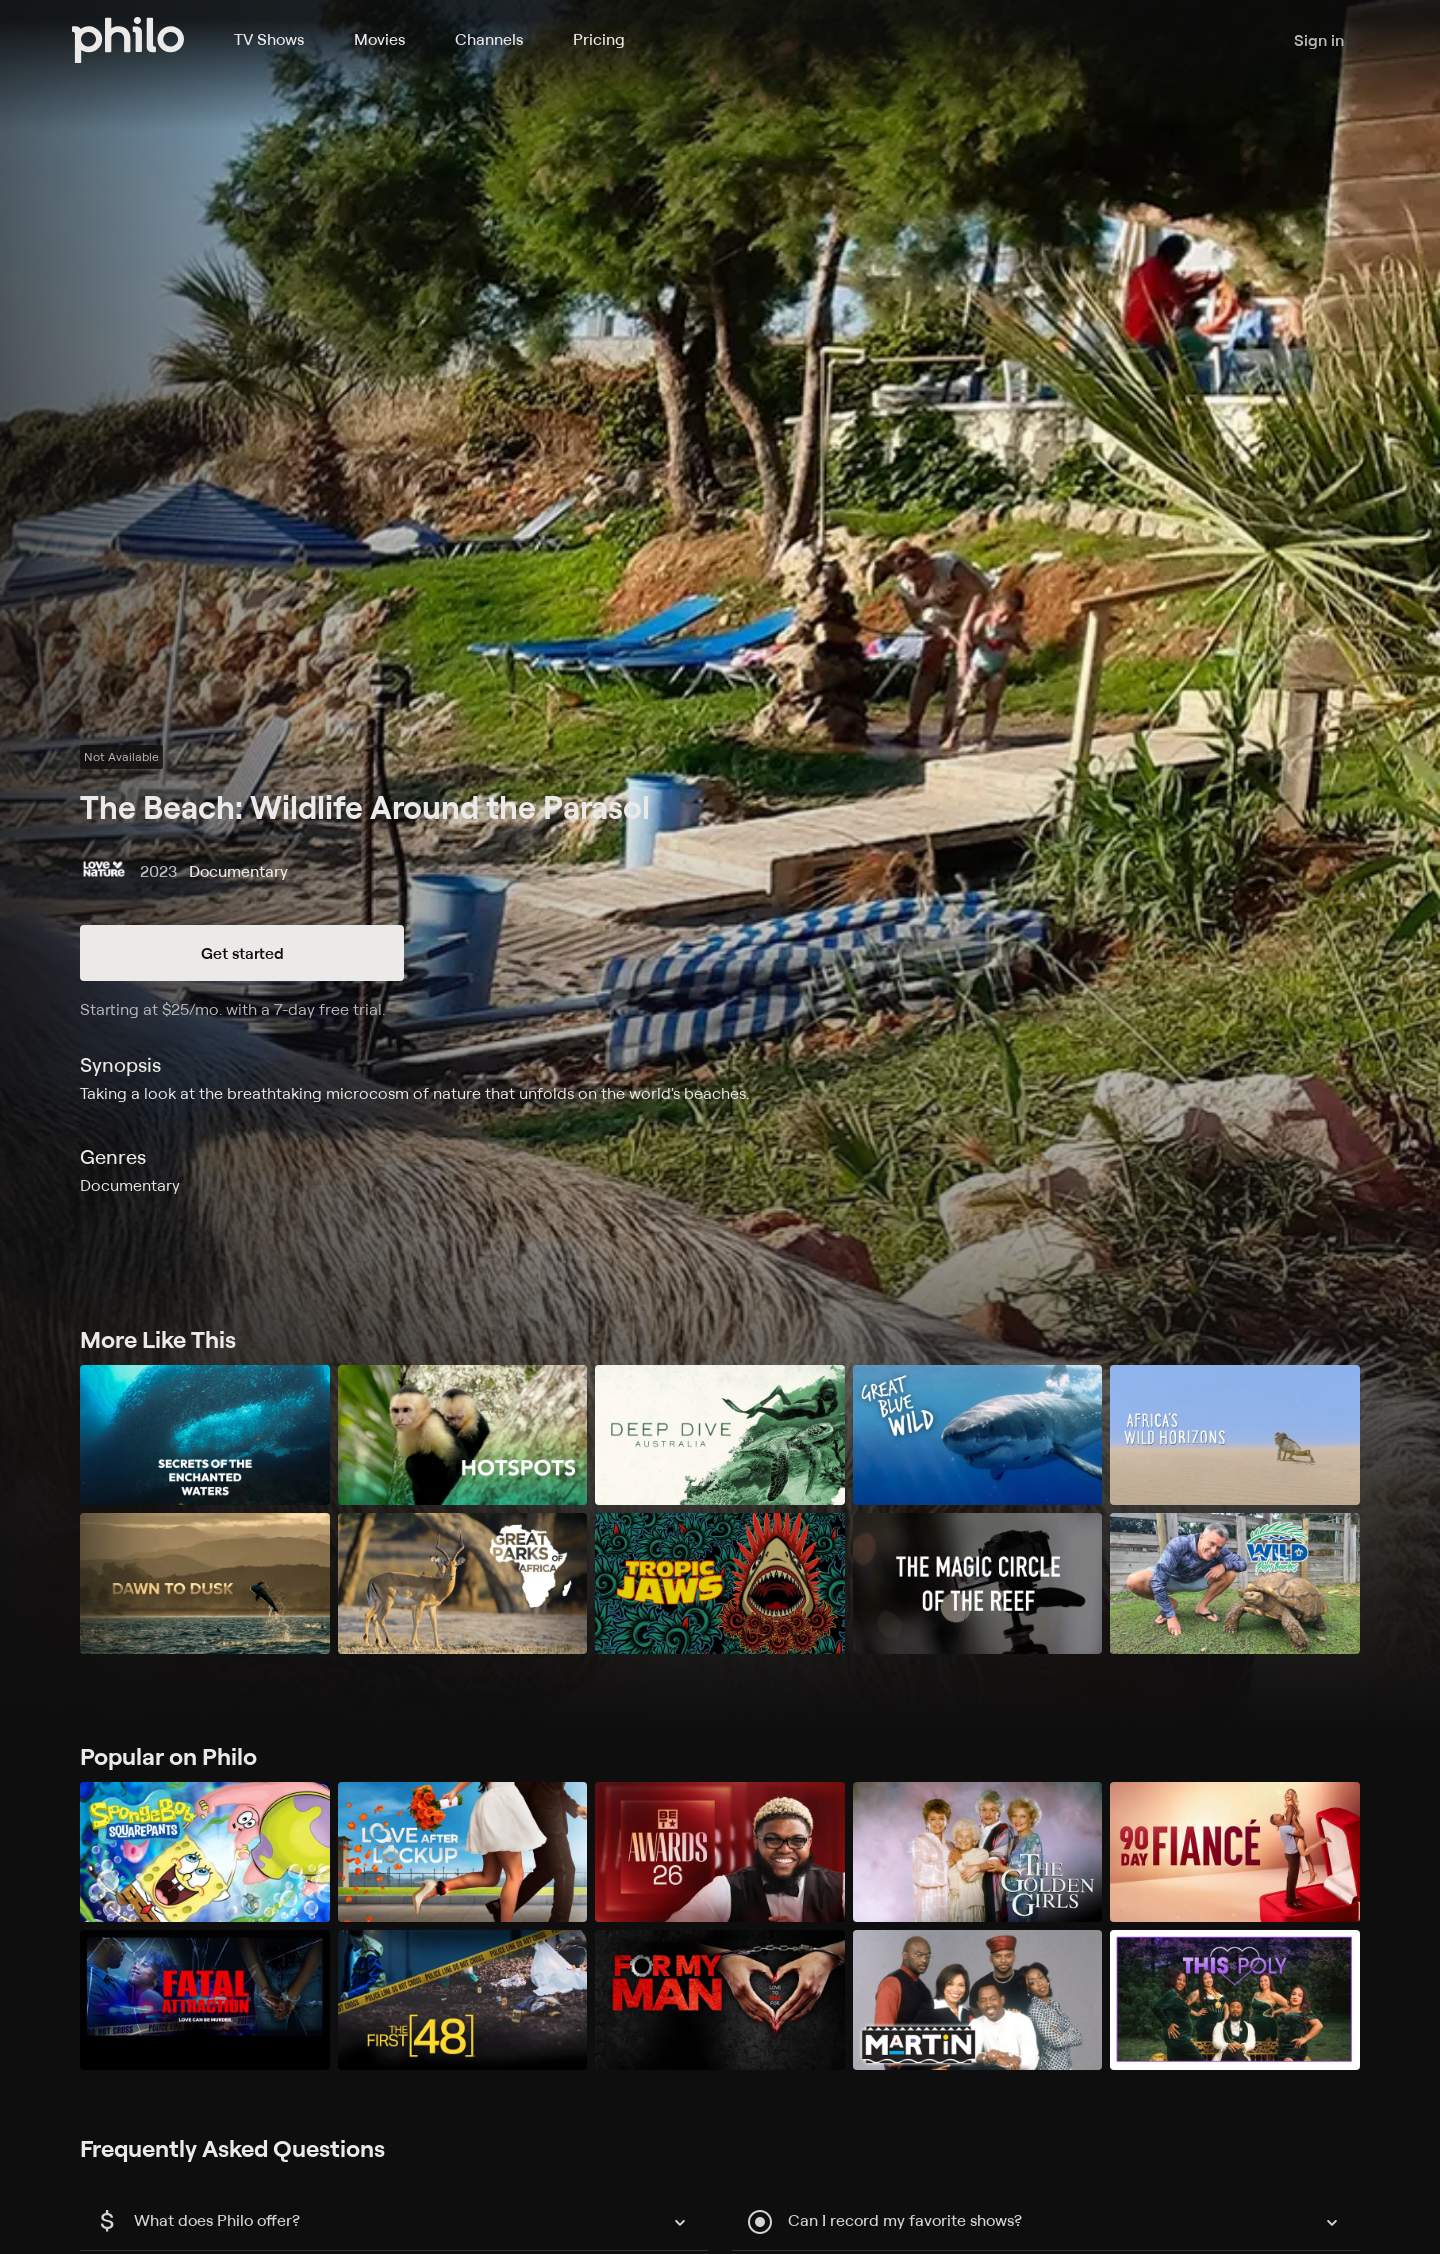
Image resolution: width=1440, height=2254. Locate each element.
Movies (379, 39)
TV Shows (269, 39)
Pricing (599, 39)
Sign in (1319, 40)
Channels (489, 39)
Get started (242, 953)
